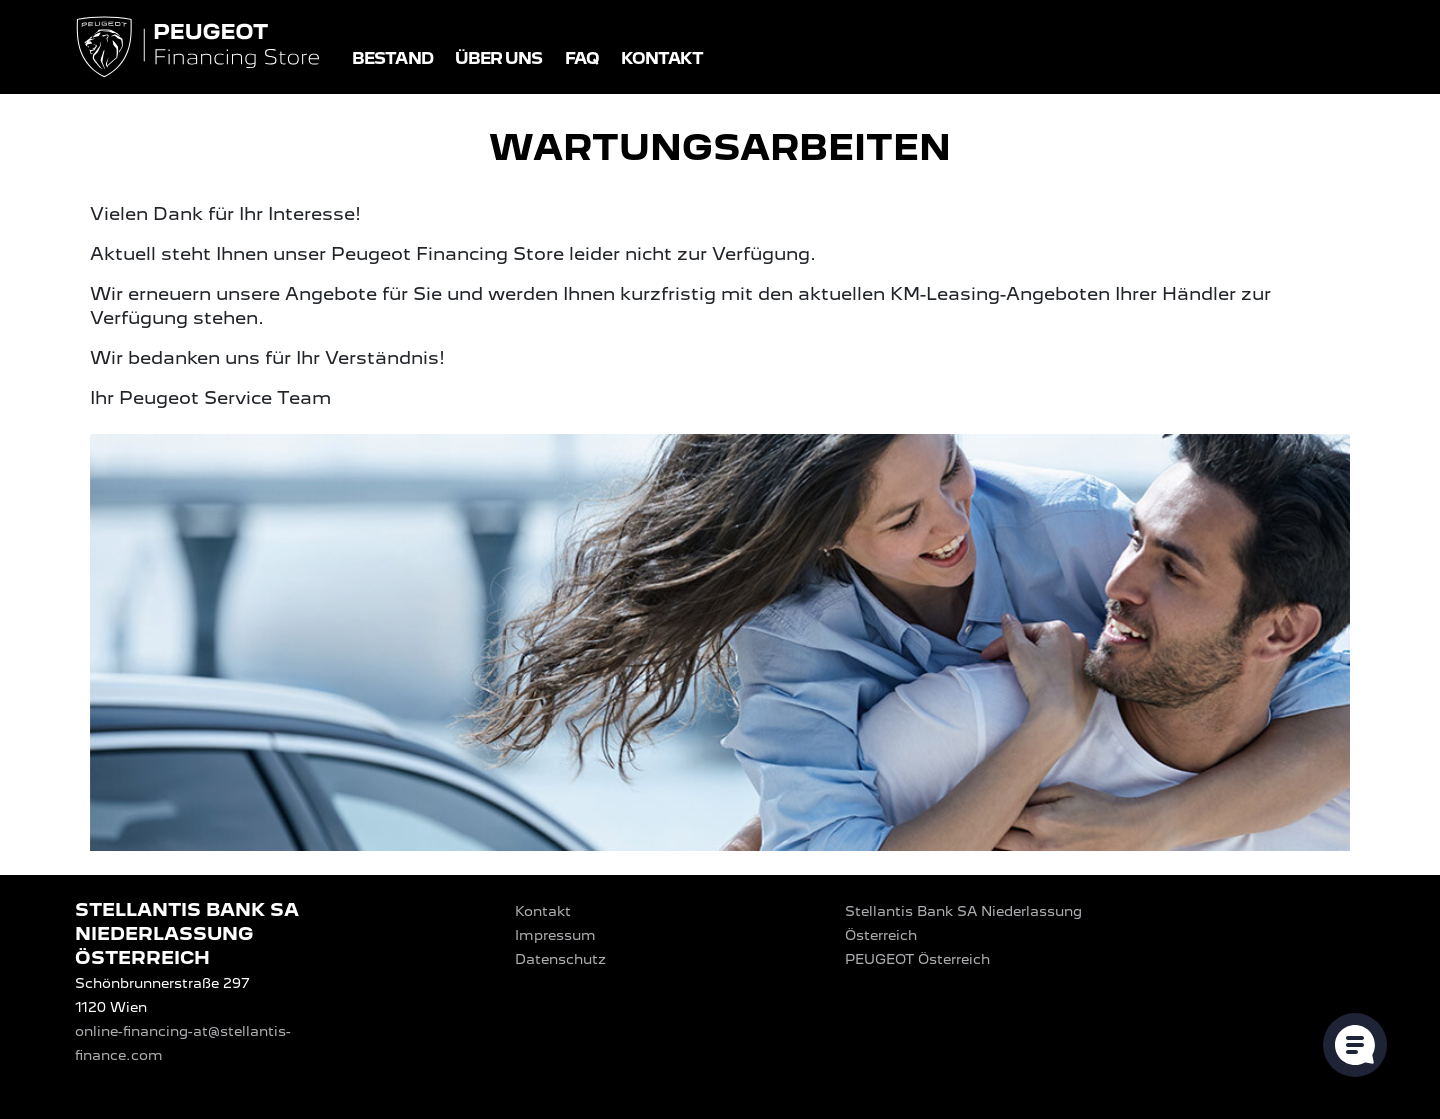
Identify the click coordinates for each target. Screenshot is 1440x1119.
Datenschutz (560, 959)
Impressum (555, 935)
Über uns (499, 58)
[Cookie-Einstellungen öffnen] (1355, 1045)
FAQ (582, 58)
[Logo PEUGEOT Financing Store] (200, 48)
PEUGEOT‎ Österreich (917, 959)
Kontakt (662, 58)
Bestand (392, 58)
